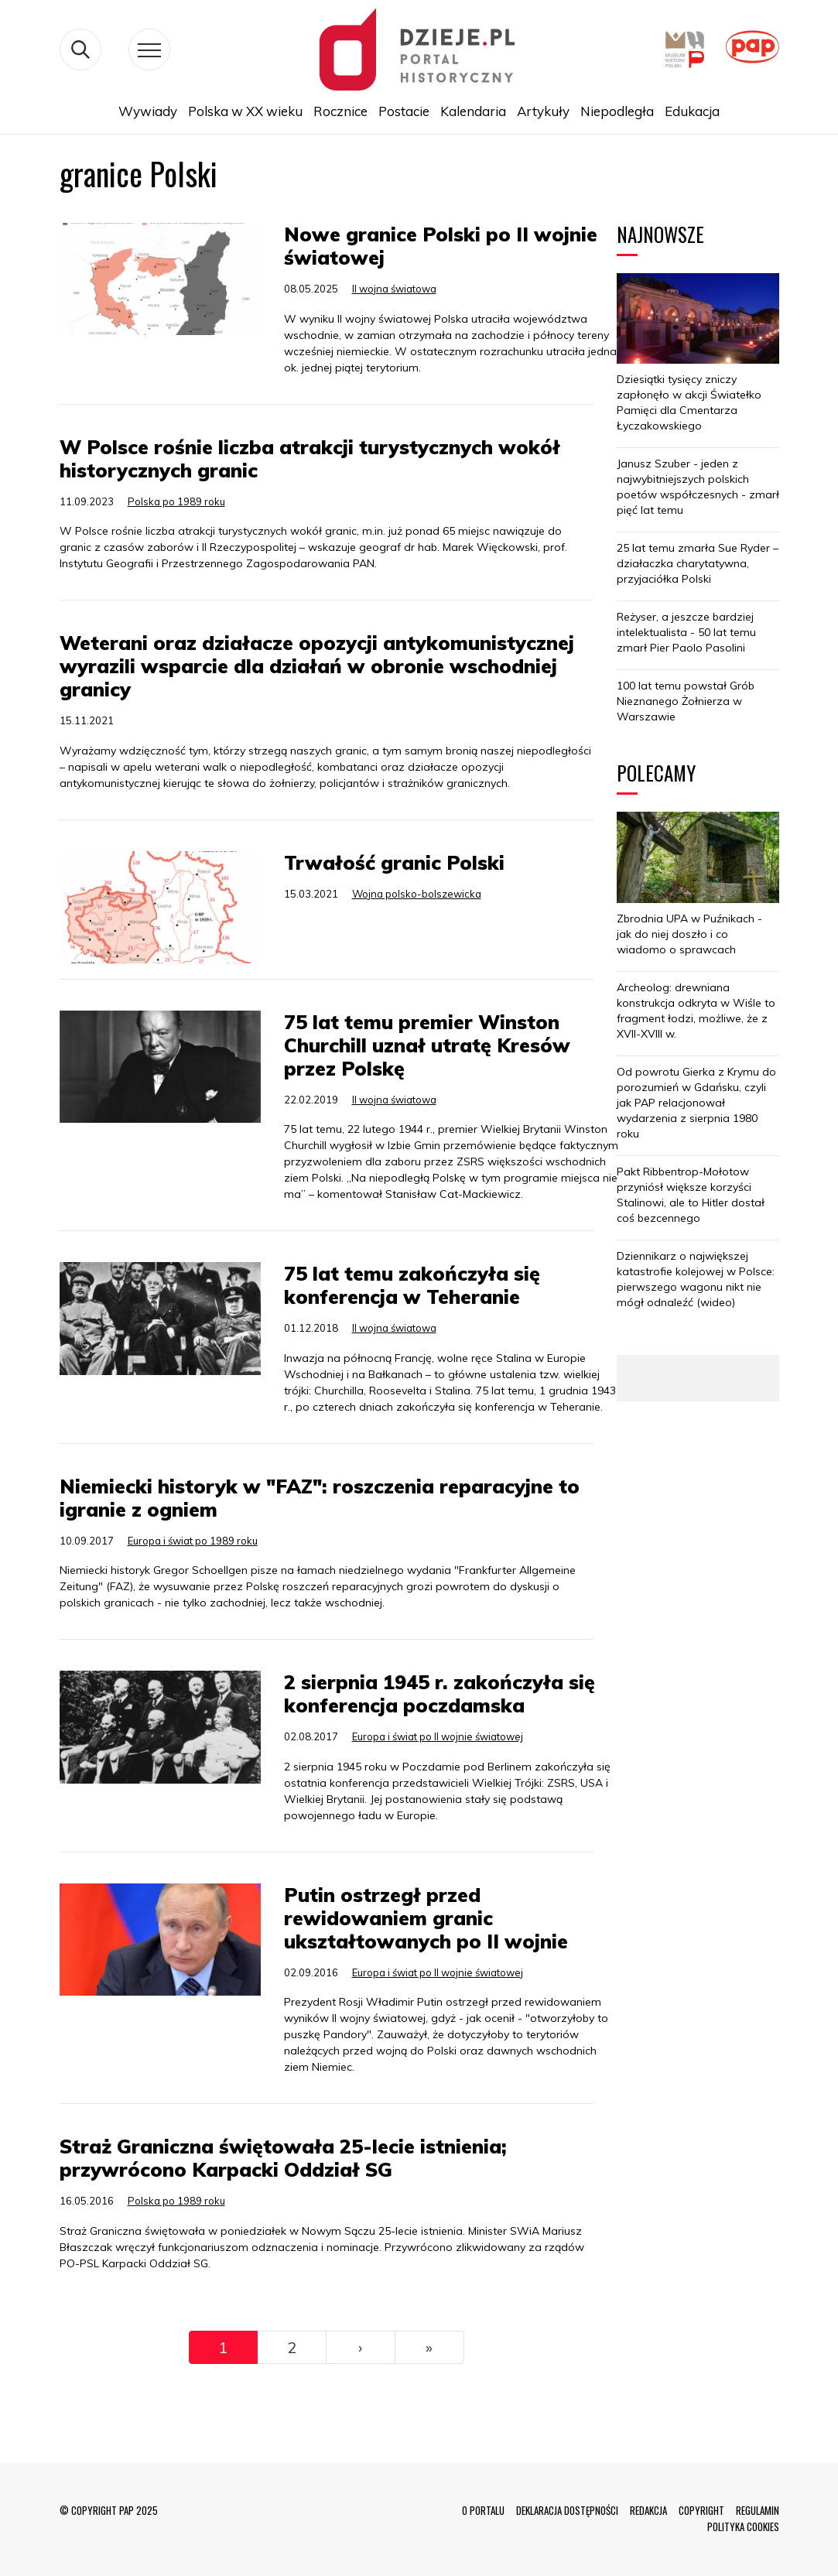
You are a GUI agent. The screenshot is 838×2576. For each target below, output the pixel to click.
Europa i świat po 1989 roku (193, 1540)
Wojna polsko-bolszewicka (416, 894)
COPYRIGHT (701, 2510)
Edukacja (692, 111)
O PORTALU (483, 2510)
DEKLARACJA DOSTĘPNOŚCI (567, 2510)
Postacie (403, 111)
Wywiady (147, 111)
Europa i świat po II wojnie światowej (437, 1736)
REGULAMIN (757, 2510)
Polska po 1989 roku (176, 501)
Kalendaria (473, 111)
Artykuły (543, 111)
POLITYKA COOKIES (743, 2526)
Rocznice (340, 111)
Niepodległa (617, 111)
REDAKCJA (648, 2510)
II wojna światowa (394, 288)
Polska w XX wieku (245, 111)
